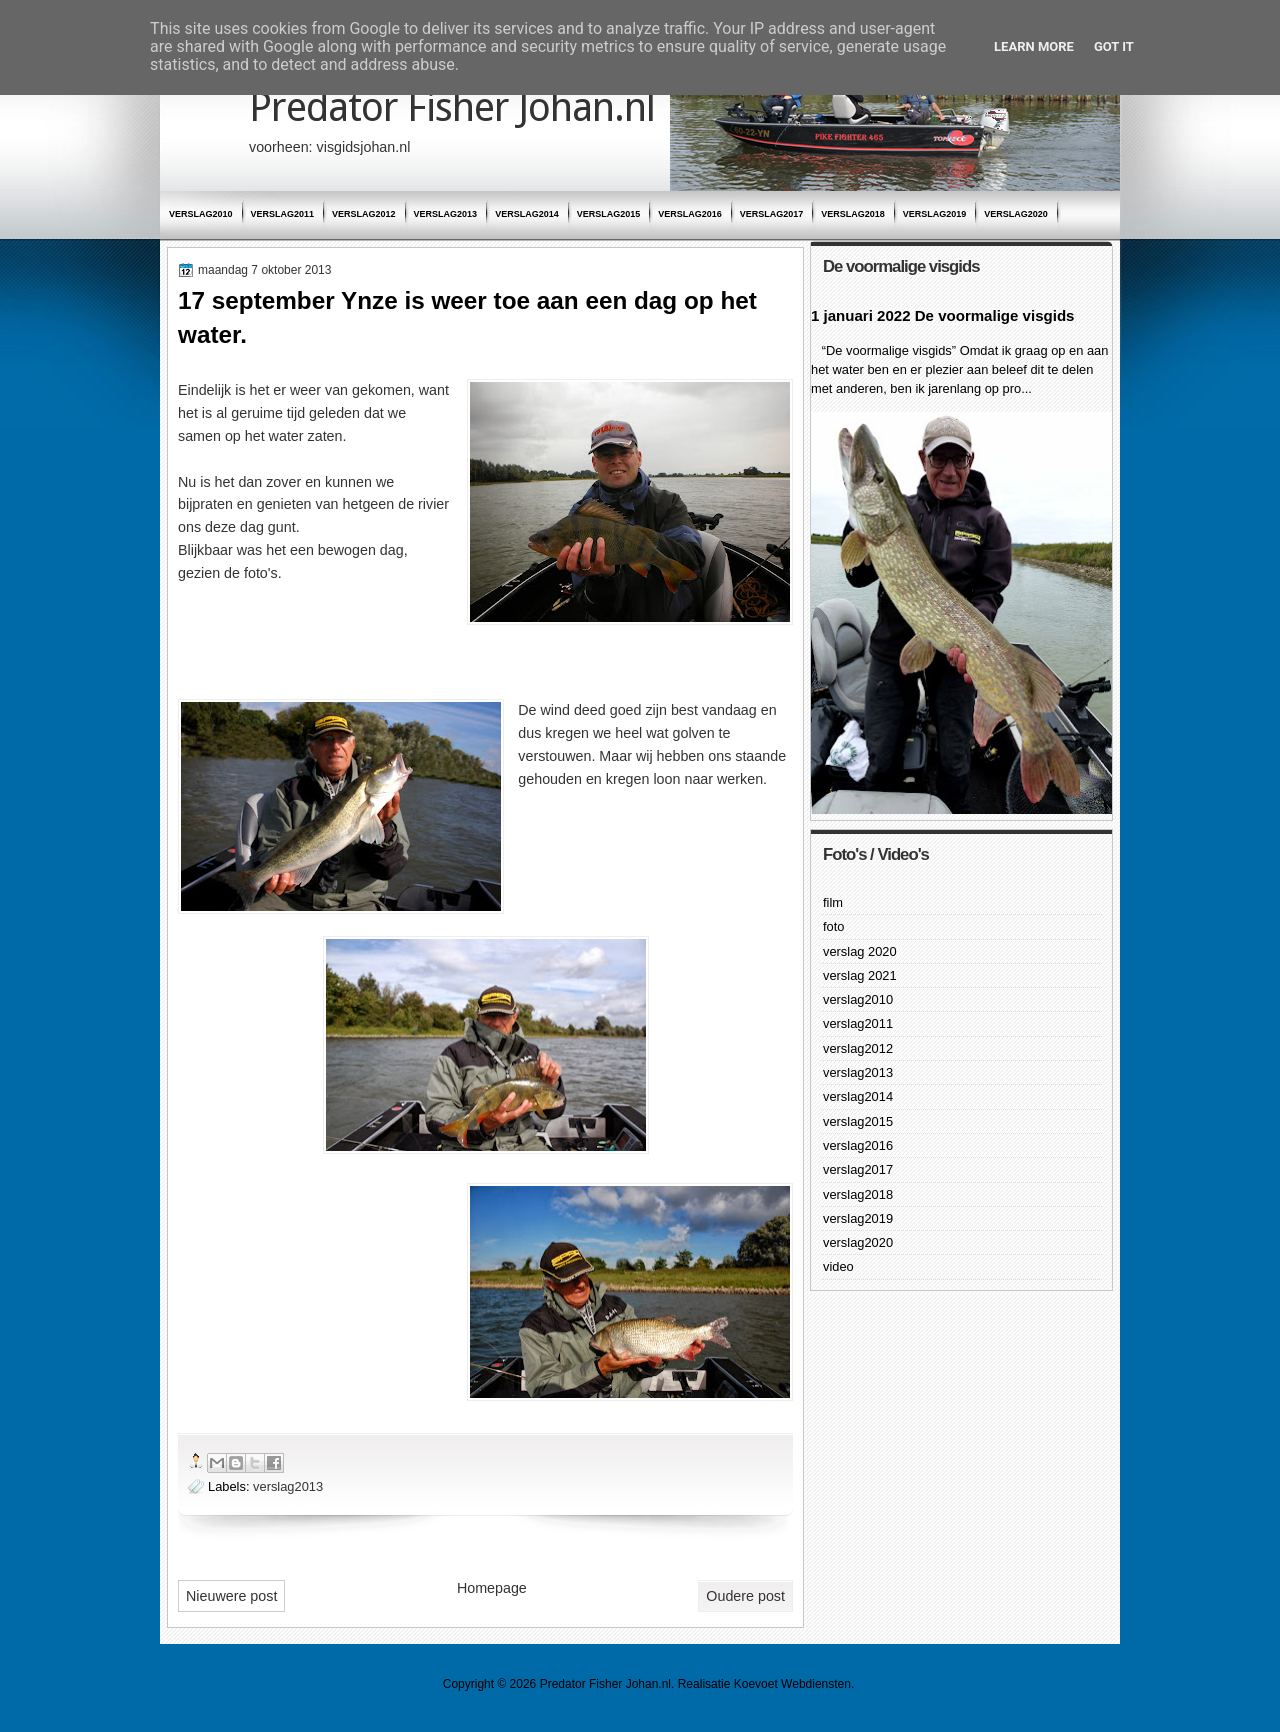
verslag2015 (609, 214)
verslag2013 (446, 214)
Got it (1114, 46)
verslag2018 (853, 214)
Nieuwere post (231, 1596)
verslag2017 (772, 214)
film (833, 902)
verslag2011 (283, 214)
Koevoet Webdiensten (792, 1684)
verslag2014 (527, 214)
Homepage (492, 1588)
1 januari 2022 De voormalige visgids (942, 315)
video (838, 1266)
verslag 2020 (860, 951)
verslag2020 (1016, 214)
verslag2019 (935, 214)
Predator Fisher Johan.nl (452, 107)
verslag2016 (690, 214)
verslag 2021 (860, 975)
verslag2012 (364, 214)
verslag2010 (201, 214)
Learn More (1034, 46)
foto (833, 926)
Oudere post (745, 1596)
